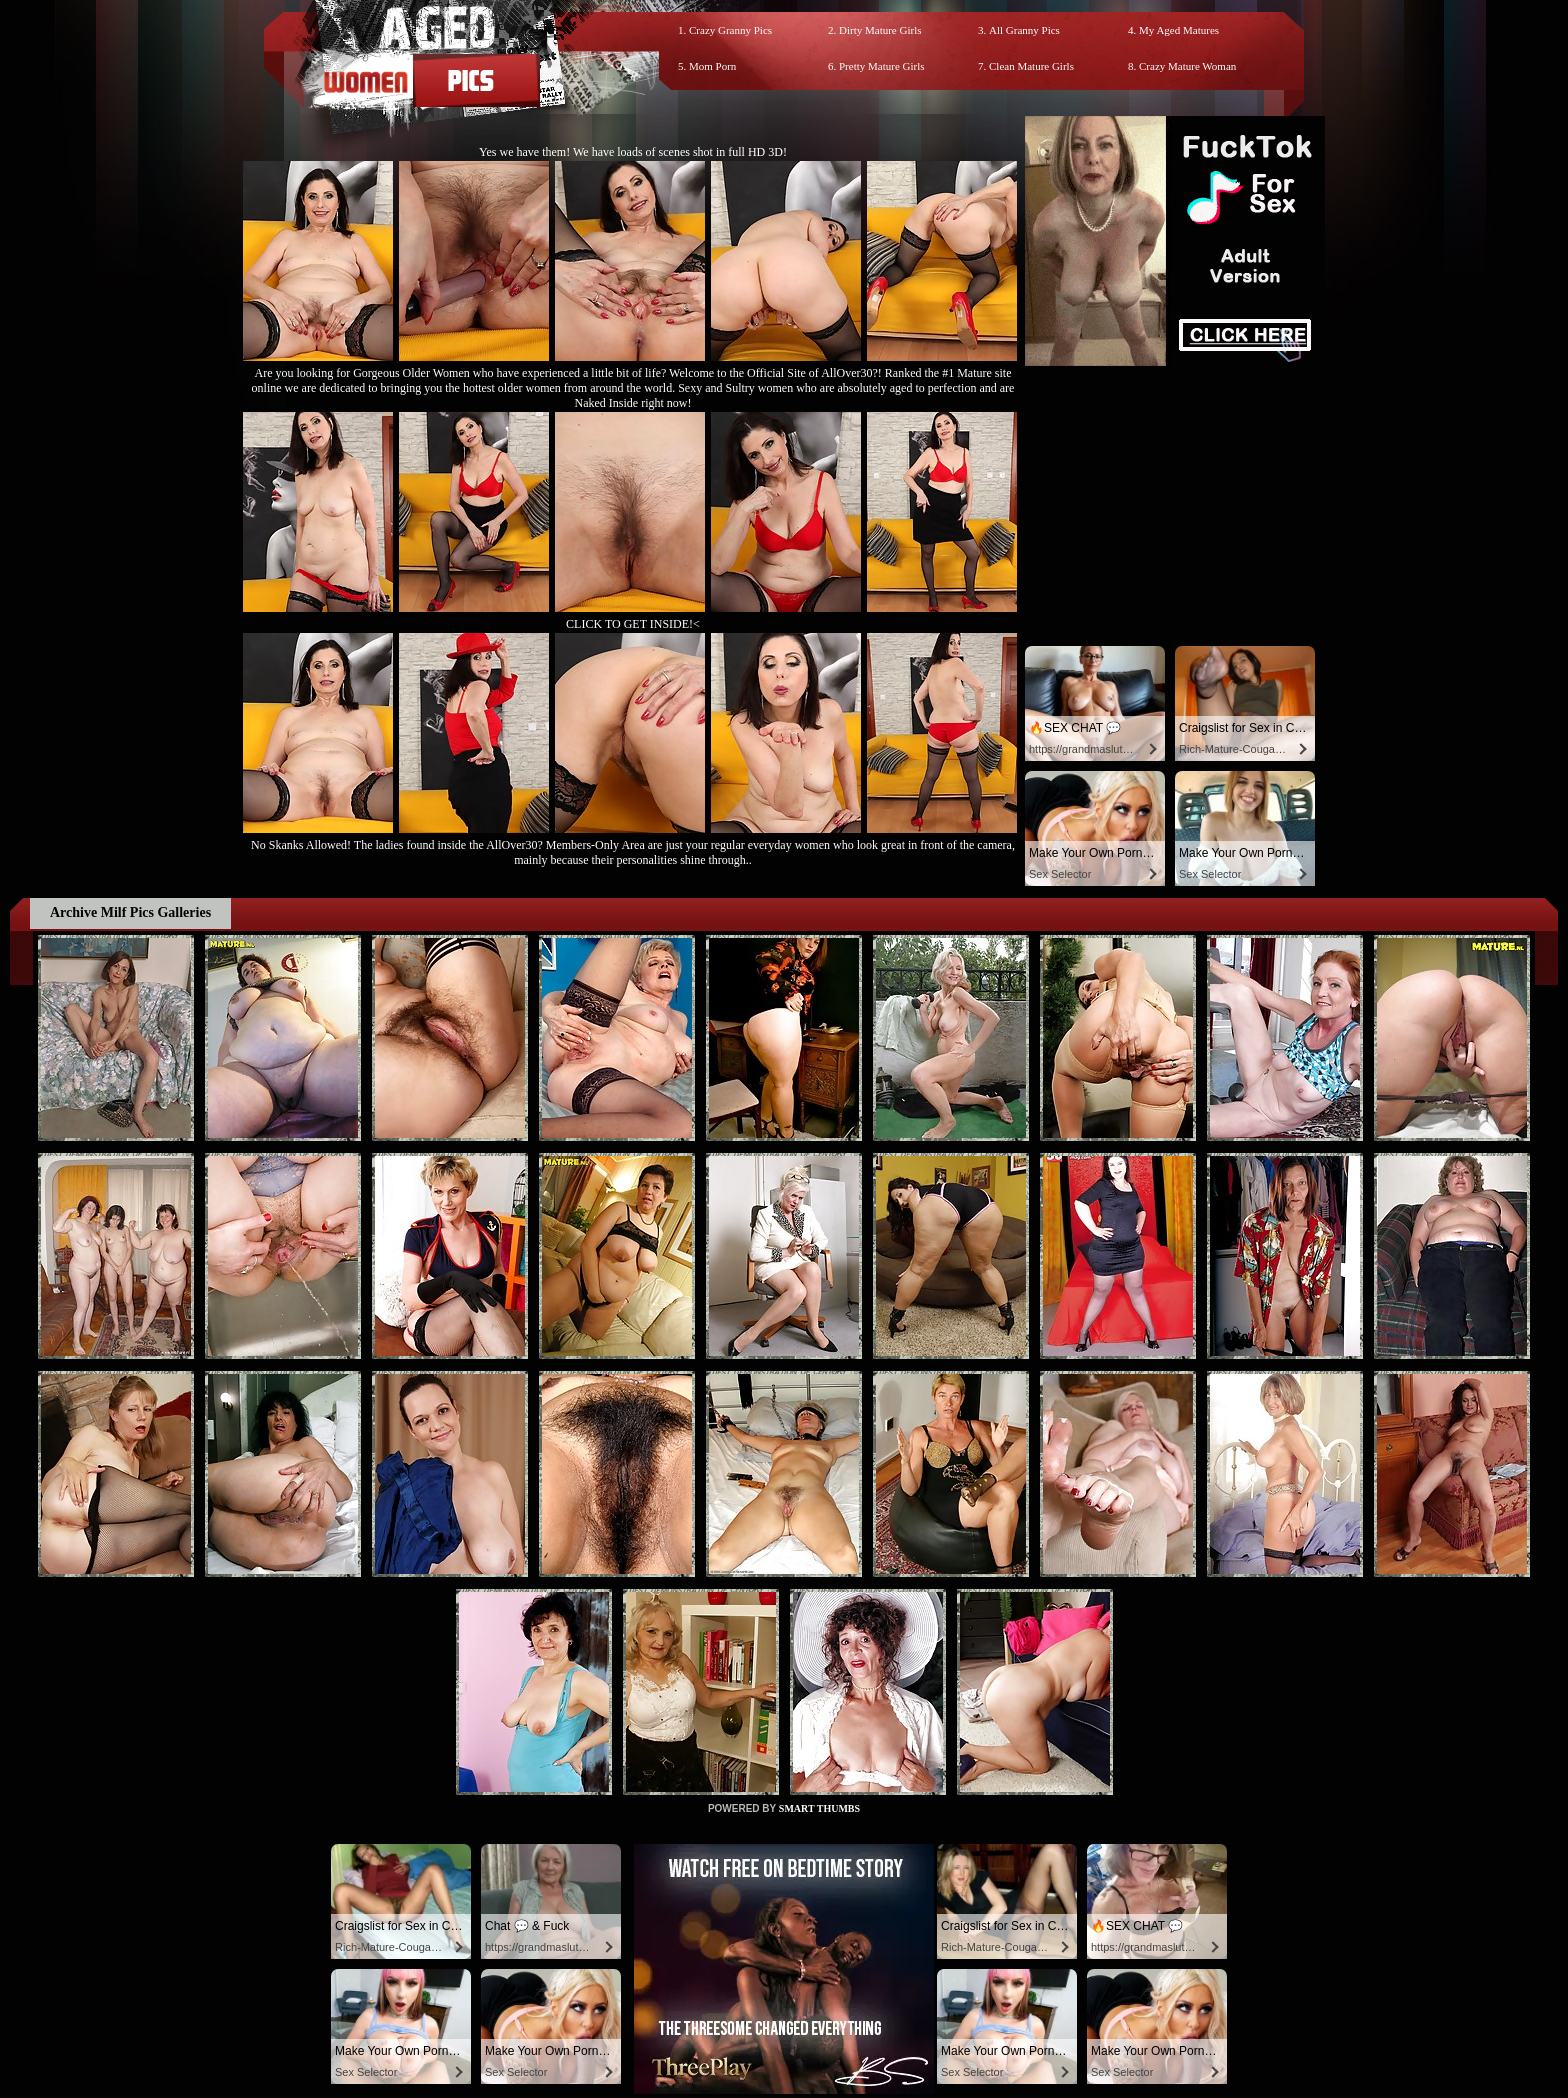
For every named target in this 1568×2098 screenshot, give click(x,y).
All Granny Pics (1024, 30)
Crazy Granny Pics (730, 30)
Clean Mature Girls (1031, 66)
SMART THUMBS (819, 1808)
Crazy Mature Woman (1187, 66)
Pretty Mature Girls (882, 66)
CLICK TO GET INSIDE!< (633, 624)
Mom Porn (712, 66)
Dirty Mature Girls (880, 30)
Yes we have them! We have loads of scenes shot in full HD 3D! (633, 152)
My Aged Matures (1179, 30)
